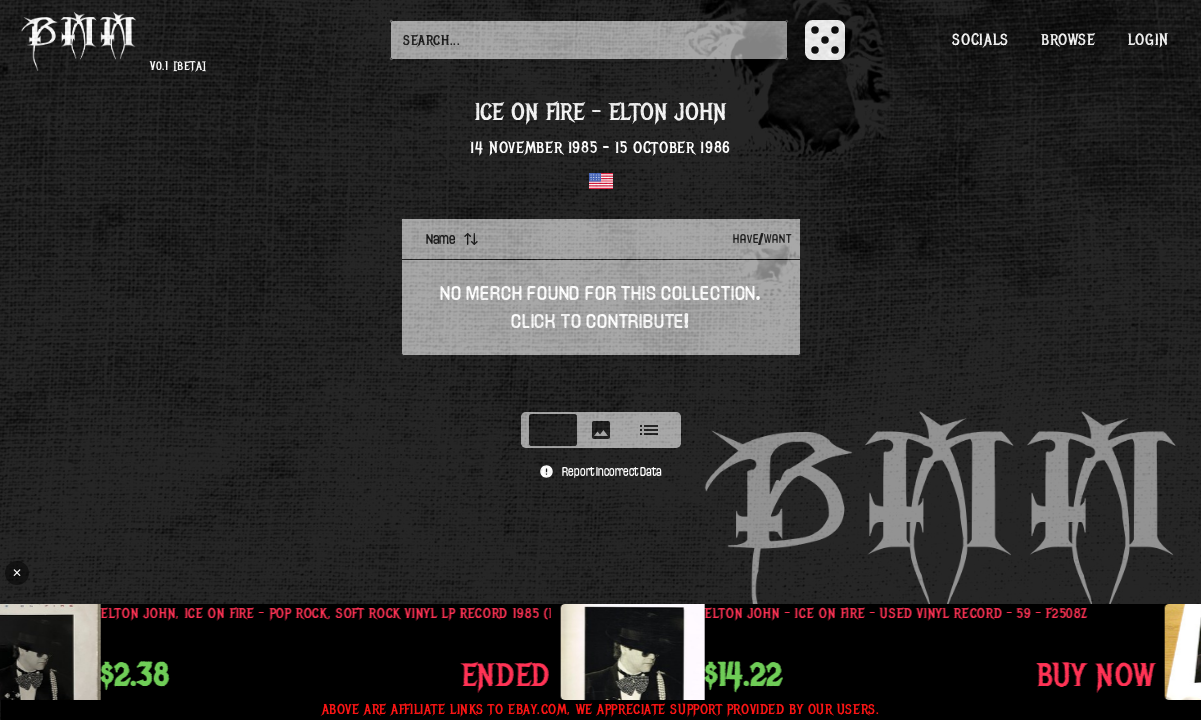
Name (452, 239)
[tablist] (601, 430)
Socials (980, 40)
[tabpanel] (601, 309)
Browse (1068, 40)
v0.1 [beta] (178, 66)
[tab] (553, 430)
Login (1148, 40)
